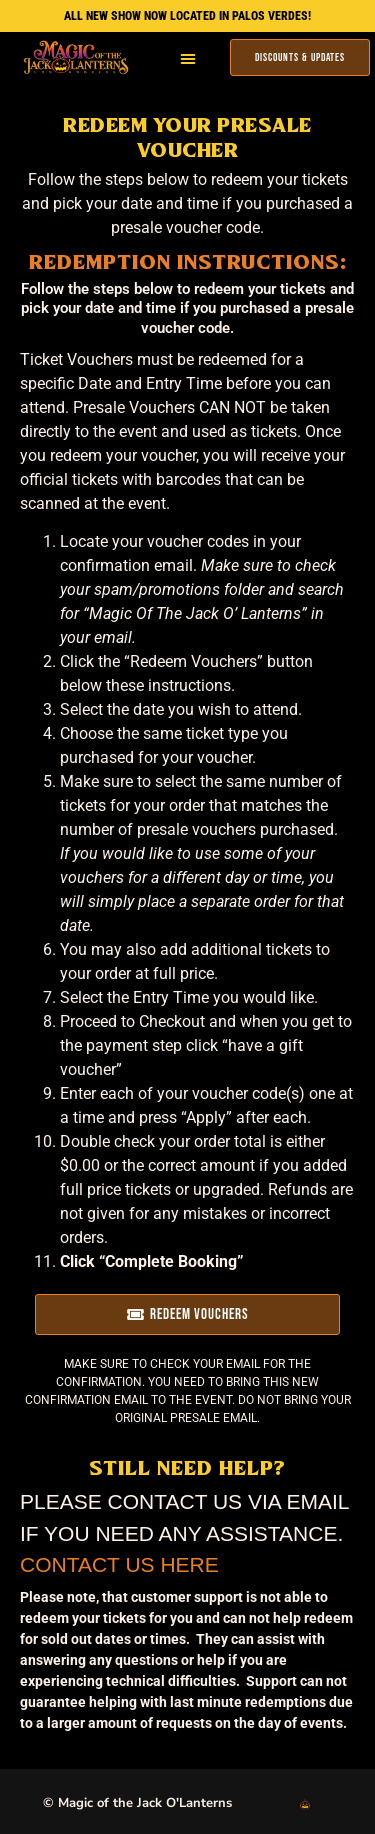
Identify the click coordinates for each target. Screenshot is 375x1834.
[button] (188, 58)
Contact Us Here (119, 1564)
